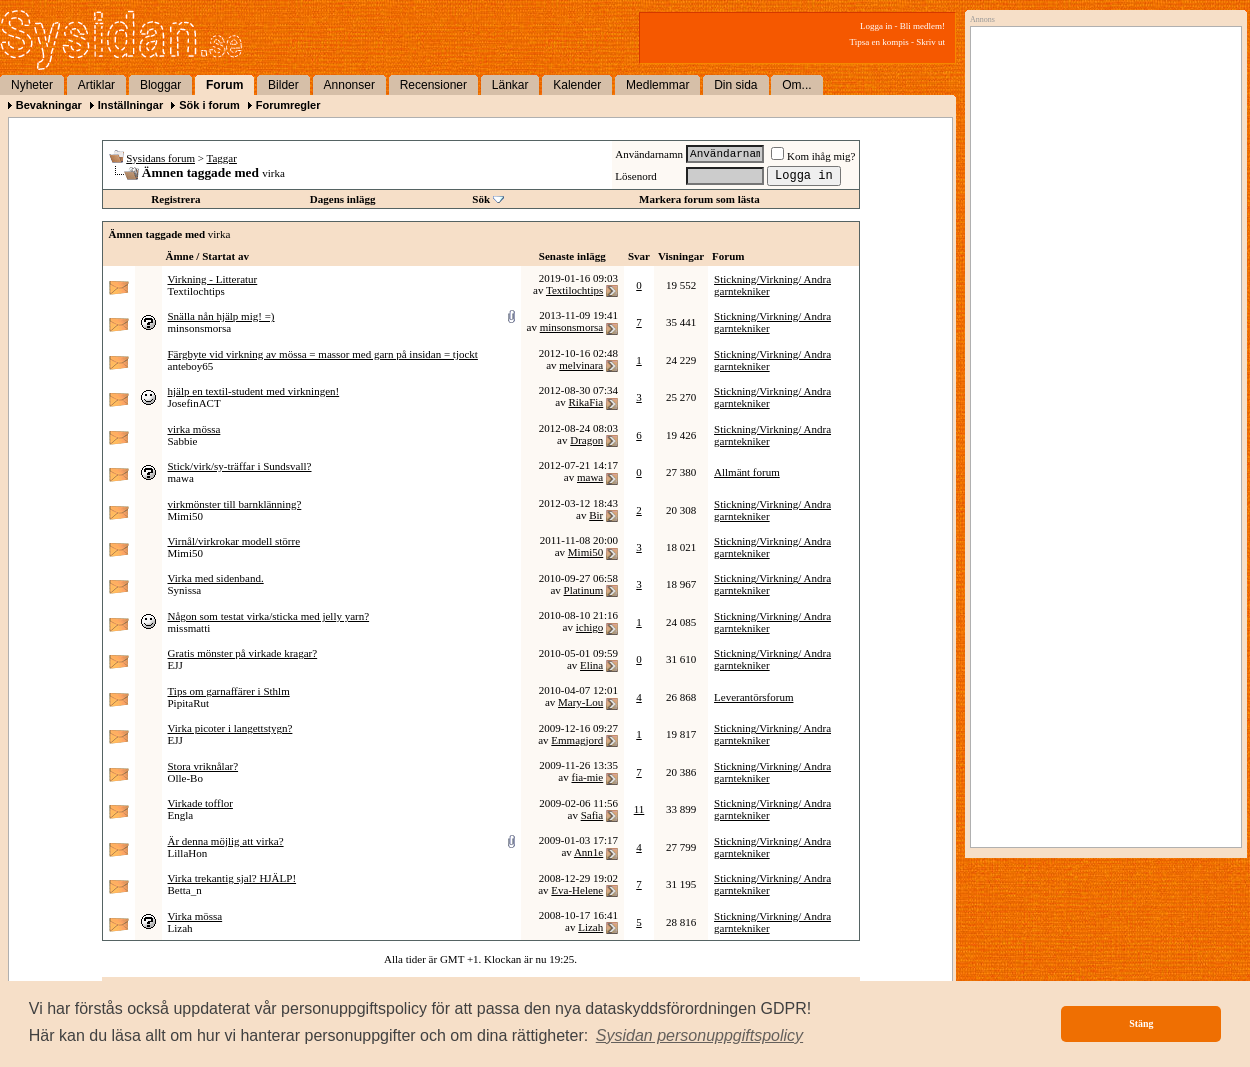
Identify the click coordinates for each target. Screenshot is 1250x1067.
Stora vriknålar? (203, 766)
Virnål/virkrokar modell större (234, 541)
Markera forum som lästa (699, 199)
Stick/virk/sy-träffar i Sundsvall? (240, 466)
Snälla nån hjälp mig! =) (221, 316)
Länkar (510, 85)
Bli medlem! (922, 26)
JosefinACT (194, 403)
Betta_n (185, 890)
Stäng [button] (1141, 1023)
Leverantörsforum (753, 697)
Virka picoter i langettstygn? (230, 728)
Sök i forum (209, 105)
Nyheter (32, 85)
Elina (591, 665)
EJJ (175, 665)
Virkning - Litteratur (213, 279)
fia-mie (587, 777)
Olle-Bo (185, 778)
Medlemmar (657, 85)
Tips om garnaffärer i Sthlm (229, 691)
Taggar (222, 158)
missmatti (189, 628)
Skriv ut (930, 42)
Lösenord (636, 176)
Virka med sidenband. (216, 578)
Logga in (876, 26)
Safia (592, 815)
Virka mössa (195, 916)
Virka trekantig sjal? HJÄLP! (232, 878)
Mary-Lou (580, 702)
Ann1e (588, 852)
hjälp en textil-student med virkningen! (254, 391)
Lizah (180, 928)
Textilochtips (196, 291)
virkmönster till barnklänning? (235, 504)
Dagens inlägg (343, 199)
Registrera (175, 199)
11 (639, 809)
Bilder (283, 85)
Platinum (584, 590)
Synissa (185, 590)
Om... (796, 85)
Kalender (577, 85)
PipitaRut (189, 703)
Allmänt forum (747, 472)
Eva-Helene (577, 890)
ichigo (590, 627)
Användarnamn (649, 154)
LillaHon (188, 853)
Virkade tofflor (200, 803)
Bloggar (160, 85)
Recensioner (433, 85)
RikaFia (585, 402)
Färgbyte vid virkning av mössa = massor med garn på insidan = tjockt (323, 354)
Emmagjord (577, 740)
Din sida (735, 85)
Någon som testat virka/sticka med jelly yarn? (269, 616)
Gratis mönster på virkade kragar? (243, 653)
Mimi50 (185, 516)
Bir (596, 515)
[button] (700, 1036)
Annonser (349, 85)
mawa (181, 478)
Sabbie (183, 441)
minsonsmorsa (200, 328)
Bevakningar (49, 105)
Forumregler (288, 105)
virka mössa (194, 429)
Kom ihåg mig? (813, 156)
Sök (481, 199)
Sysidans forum (160, 158)
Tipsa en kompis (879, 42)
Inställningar (130, 105)
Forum (224, 85)
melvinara (581, 365)
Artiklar (96, 85)
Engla (181, 815)
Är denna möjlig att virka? (226, 841)
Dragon (586, 440)
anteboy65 (191, 366)
